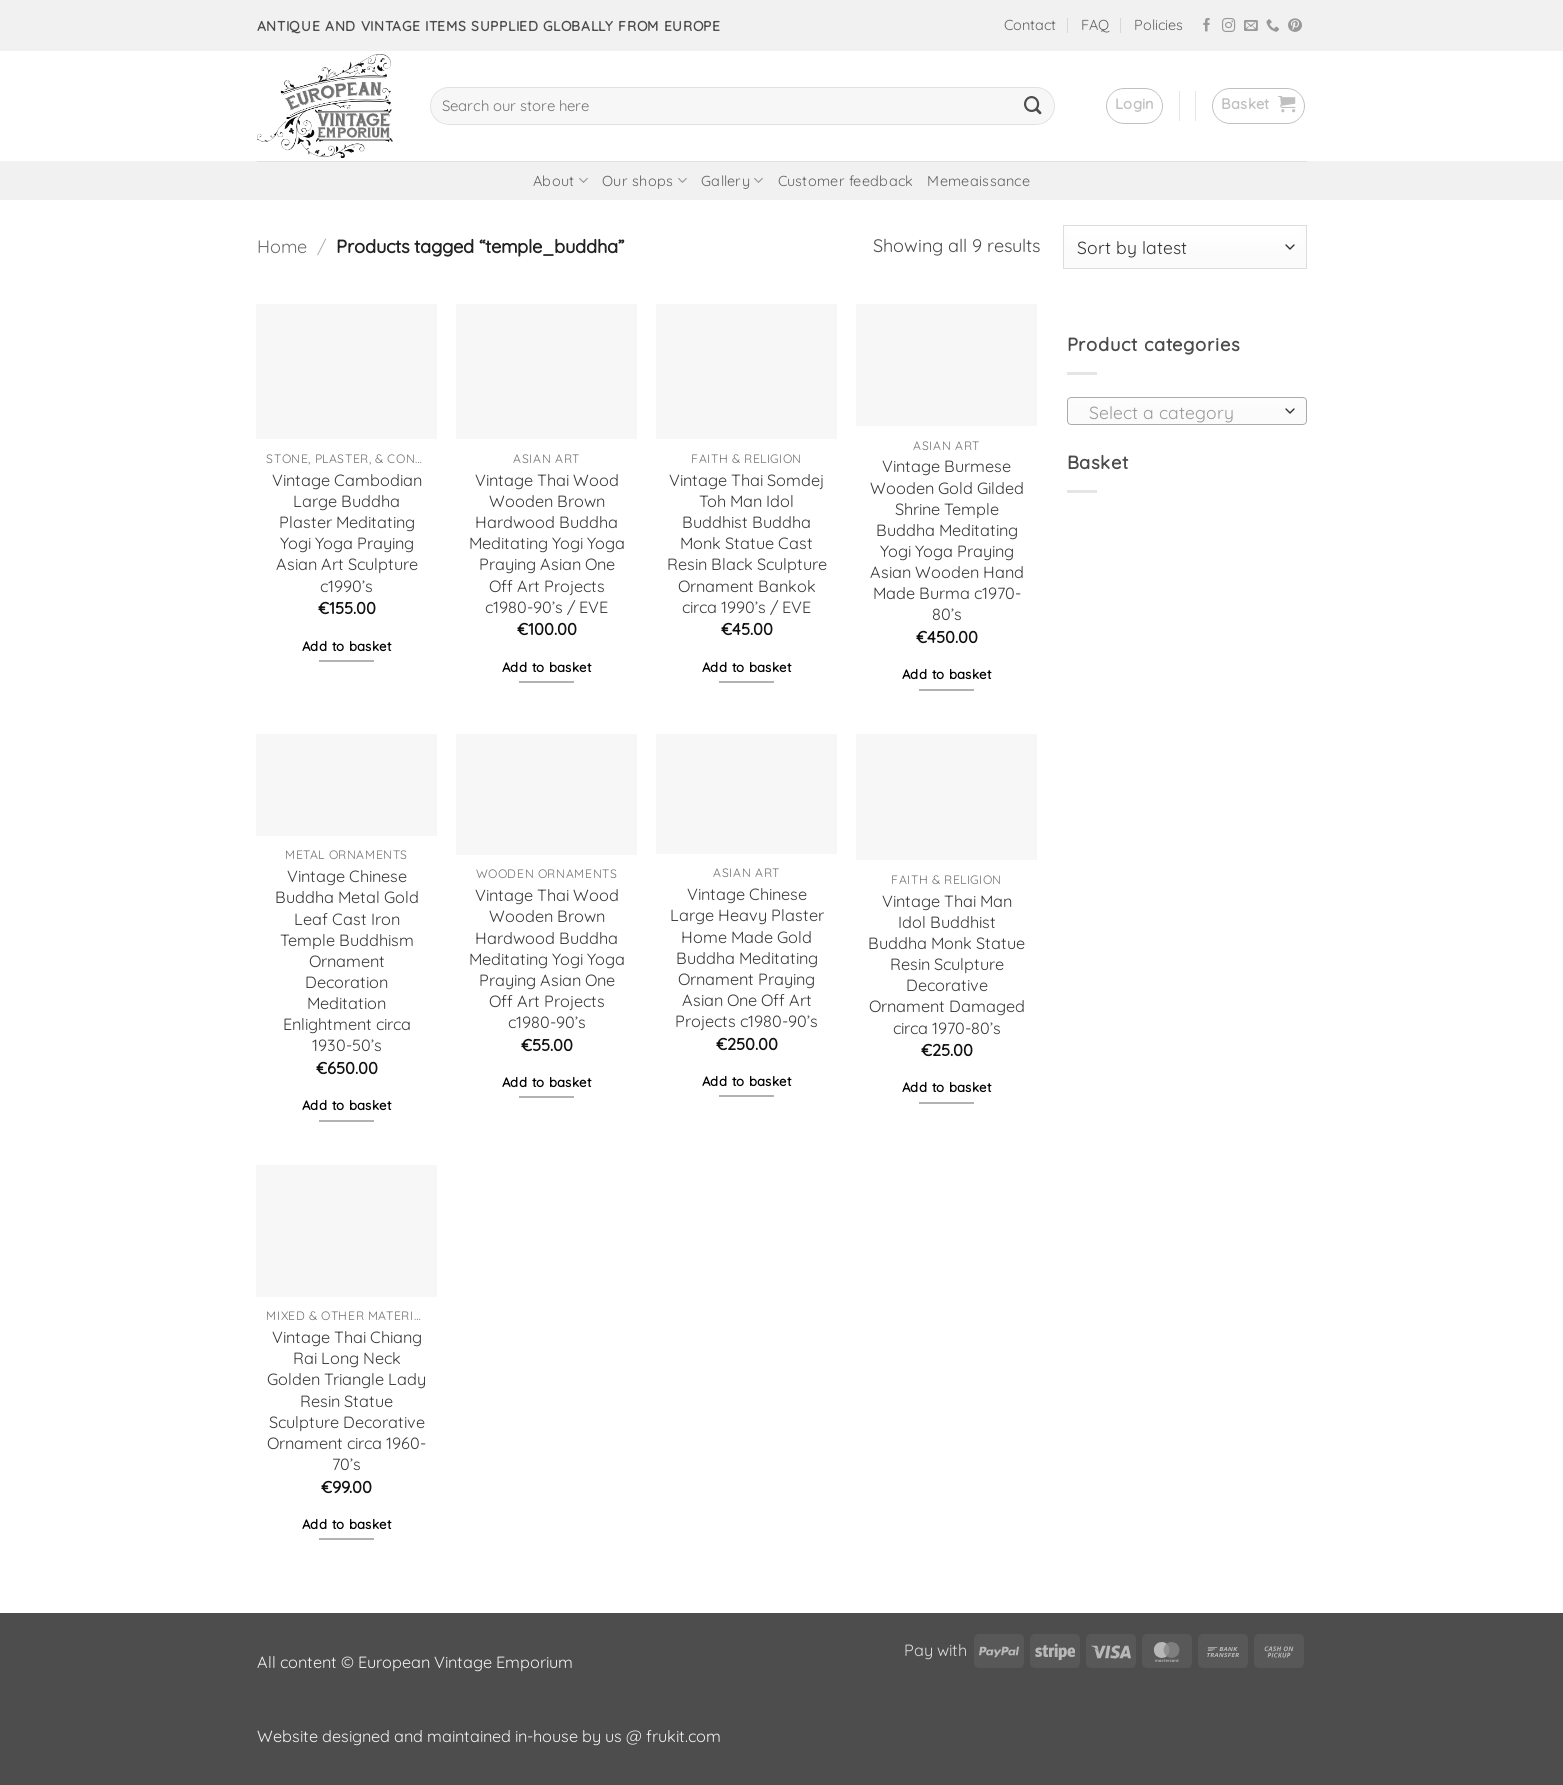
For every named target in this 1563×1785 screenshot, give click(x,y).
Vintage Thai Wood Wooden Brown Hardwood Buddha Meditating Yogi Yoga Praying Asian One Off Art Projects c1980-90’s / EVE (547, 543)
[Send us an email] (1251, 26)
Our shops (644, 180)
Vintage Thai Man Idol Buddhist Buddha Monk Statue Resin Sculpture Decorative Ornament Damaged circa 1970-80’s (946, 964)
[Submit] (1033, 106)
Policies (1158, 25)
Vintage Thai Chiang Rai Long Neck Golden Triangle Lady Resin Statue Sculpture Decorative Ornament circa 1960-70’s (346, 1400)
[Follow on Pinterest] (1295, 26)
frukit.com (683, 1736)
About (560, 180)
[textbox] (1181, 412)
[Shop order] (1185, 247)
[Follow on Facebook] (1207, 26)
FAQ (1095, 25)
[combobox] (1187, 411)
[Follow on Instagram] (1229, 26)
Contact (1030, 25)
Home (282, 246)
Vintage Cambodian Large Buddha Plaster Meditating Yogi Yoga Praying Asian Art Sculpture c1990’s (347, 533)
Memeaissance (978, 181)
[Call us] (1273, 26)
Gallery (732, 180)
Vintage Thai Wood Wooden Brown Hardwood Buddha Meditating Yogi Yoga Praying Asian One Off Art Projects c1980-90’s (547, 958)
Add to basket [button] (346, 646)
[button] (1134, 106)
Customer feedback (846, 181)
